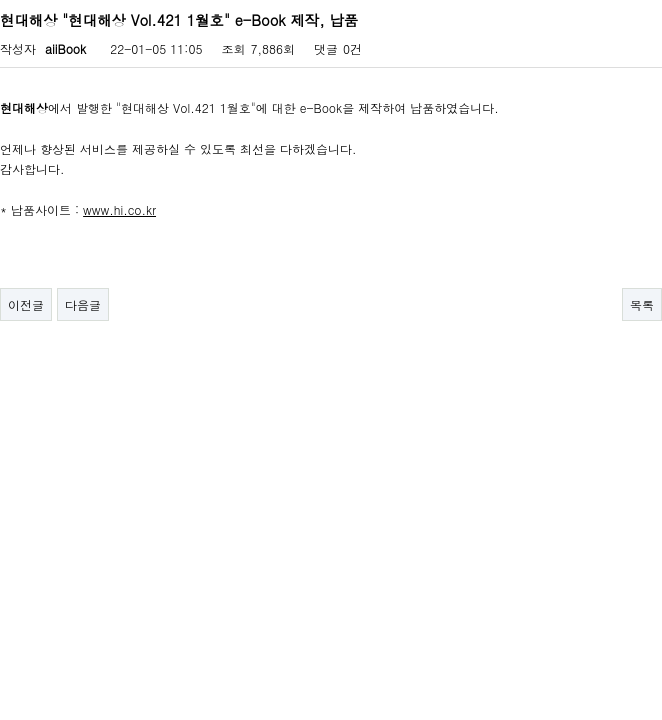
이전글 (26, 304)
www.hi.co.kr (119, 209)
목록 (642, 304)
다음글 (83, 304)
